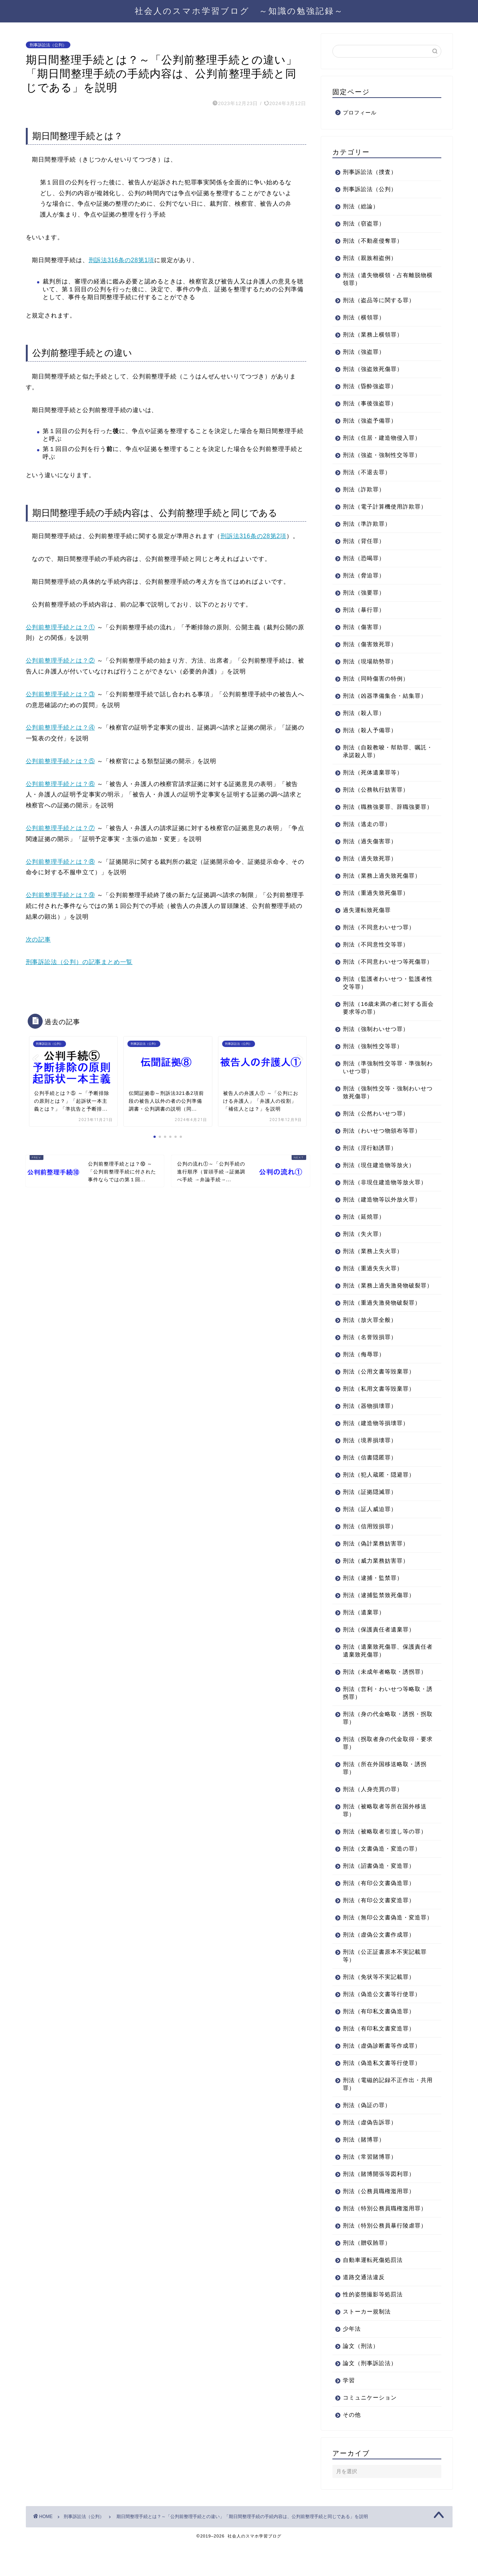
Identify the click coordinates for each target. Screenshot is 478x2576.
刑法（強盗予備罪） (370, 420)
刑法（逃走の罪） (367, 832)
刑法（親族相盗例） (370, 258)
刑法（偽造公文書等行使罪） (382, 2025)
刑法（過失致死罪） (370, 866)
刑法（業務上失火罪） (373, 1267)
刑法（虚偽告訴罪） (370, 2153)
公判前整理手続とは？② (60, 660)
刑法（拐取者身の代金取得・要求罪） (385, 1766)
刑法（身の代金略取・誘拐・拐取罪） (385, 1741)
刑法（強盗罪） (364, 352)
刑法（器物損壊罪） (370, 1429)
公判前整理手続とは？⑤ (60, 761)
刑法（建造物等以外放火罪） (382, 1215)
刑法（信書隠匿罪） (370, 1481)
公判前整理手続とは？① (60, 627)
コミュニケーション (370, 2429)
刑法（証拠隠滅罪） (370, 1515)
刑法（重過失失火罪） (373, 1284)
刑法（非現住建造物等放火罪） (385, 1198)
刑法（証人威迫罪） (370, 1532)
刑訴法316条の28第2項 (253, 536)
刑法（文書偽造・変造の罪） (382, 1872)
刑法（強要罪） (364, 592)
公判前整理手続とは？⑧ (60, 862)
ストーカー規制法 (367, 2343)
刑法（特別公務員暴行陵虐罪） (385, 2257)
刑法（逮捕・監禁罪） (373, 1601)
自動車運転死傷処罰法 (373, 2291)
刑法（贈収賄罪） (367, 2274)
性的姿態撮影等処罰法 (373, 2325)
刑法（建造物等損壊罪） (376, 1446)
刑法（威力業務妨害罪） (376, 1584)
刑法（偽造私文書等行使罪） (382, 2094)
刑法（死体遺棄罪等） (373, 772)
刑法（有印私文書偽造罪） (379, 2042)
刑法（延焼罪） (364, 1232)
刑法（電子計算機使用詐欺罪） (385, 506)
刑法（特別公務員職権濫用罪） (385, 2239)
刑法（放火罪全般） (370, 1343)
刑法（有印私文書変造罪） (379, 2060)
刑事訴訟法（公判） (48, 45)
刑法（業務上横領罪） (373, 334)
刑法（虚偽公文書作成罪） (379, 1966)
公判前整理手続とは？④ (60, 727)
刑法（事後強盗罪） (370, 403)
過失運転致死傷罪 (367, 918)
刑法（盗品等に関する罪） (379, 300)
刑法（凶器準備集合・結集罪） (385, 696)
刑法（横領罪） (364, 317)
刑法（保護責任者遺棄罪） (379, 1653)
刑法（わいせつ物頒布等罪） (382, 1146)
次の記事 (38, 939)
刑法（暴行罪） (364, 610)
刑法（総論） (361, 206)
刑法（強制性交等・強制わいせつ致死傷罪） (385, 1108)
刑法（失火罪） (364, 1249)
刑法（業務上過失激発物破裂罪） (382, 1305)
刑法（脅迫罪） (364, 575)
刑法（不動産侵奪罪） (373, 240)
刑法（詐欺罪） (364, 489)
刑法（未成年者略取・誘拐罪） (385, 1695)
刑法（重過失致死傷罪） (376, 900)
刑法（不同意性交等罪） (376, 952)
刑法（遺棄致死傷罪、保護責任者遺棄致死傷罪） (385, 1674)
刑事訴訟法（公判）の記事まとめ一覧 (79, 962)
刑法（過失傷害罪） (370, 849)
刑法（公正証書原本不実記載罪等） (385, 1987)
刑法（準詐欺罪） (367, 524)
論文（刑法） (361, 2377)
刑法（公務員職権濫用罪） (379, 2222)
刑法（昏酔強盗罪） (370, 386)
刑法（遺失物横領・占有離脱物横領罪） (385, 279)
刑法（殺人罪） (364, 713)
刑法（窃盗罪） (364, 223)
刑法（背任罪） (364, 541)
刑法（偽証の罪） (367, 2136)
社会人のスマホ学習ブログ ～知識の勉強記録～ (239, 11)
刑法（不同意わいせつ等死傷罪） (382, 973)
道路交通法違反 (364, 2308)
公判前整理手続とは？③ (60, 694)
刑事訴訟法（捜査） (370, 172)
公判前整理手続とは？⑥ (60, 784)
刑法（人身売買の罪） (373, 1812)
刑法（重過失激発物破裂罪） (382, 1326)
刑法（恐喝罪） (364, 558)
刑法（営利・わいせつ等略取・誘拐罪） (385, 1716)
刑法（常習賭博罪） (370, 2188)
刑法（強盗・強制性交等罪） (382, 455)
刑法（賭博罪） (364, 2171)
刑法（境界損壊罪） (370, 1464)
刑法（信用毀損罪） (370, 1550)
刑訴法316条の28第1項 (122, 260)
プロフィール (360, 113)
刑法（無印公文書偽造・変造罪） (382, 1945)
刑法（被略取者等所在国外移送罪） (385, 1834)
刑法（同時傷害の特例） (376, 678)
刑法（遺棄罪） (364, 1636)
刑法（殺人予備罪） (370, 730)
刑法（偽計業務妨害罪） (376, 1567)
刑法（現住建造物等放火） (379, 1181)
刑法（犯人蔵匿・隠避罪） (379, 1498)
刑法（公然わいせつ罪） (376, 1129)
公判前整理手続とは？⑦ (60, 828)
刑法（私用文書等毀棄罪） (379, 1412)
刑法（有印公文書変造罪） (379, 1924)
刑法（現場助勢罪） (370, 661)
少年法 (352, 2360)
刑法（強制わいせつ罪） (376, 1044)
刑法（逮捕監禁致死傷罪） (379, 1618)
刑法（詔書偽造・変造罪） (379, 1889)
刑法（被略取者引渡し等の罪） (385, 1855)
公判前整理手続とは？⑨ (60, 895)
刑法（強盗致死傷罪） (373, 369)
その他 (352, 2446)
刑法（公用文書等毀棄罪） (379, 1395)
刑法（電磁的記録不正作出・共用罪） (385, 2115)
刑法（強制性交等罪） (373, 1062)
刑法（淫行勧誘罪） (370, 1163)
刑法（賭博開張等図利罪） (379, 2205)
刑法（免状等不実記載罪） (379, 2008)
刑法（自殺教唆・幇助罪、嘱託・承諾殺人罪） (382, 751)
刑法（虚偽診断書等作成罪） (382, 2077)
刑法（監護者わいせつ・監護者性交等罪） (385, 998)
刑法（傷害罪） (364, 627)
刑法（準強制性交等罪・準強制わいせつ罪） (385, 1083)
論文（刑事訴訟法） (370, 2394)
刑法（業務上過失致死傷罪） (382, 883)
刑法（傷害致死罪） (370, 644)
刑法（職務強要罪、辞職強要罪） (382, 811)
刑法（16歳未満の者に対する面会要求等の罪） (382, 1023)
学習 (349, 2411)
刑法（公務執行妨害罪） (376, 789)
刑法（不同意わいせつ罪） (379, 935)
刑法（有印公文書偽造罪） (379, 1906)
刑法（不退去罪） (367, 472)
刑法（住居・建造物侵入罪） (382, 438)
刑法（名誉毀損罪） (370, 1360)
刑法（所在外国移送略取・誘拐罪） (385, 1791)
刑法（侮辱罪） (364, 1378)
